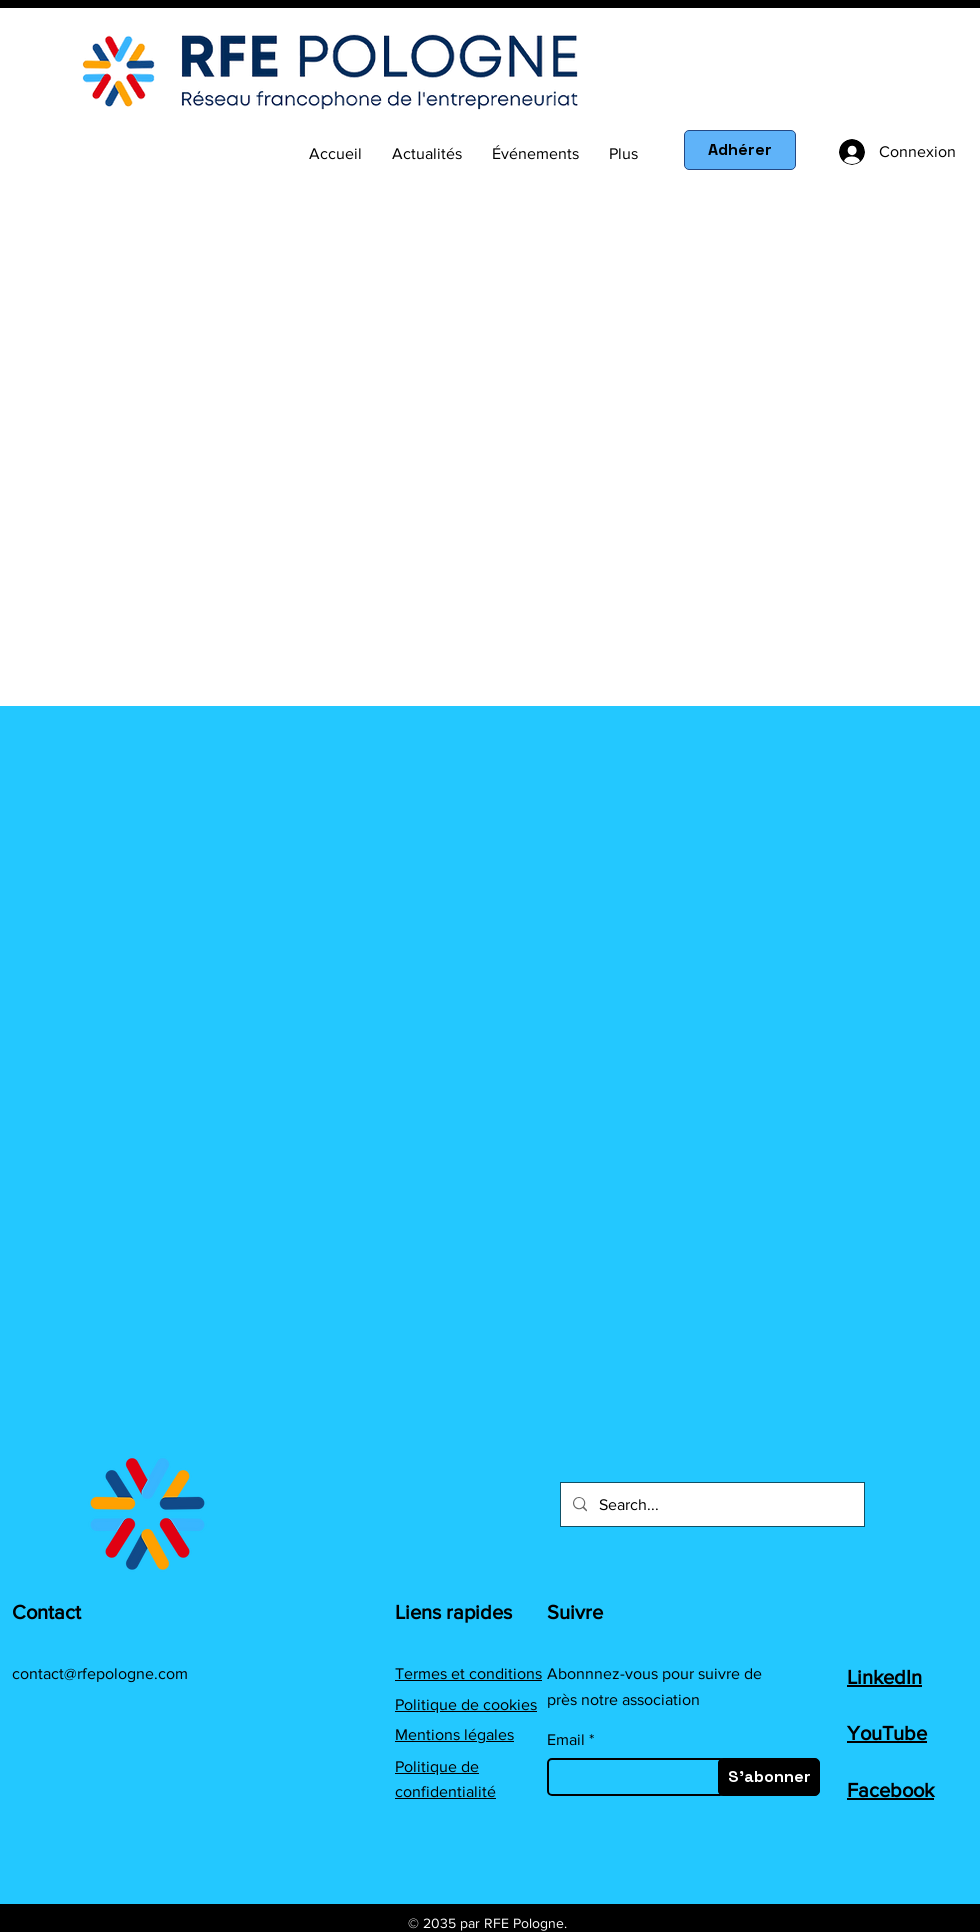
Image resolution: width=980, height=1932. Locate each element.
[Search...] (710, 1504)
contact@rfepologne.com (100, 1673)
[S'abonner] (769, 1777)
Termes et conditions (468, 1673)
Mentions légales (454, 1734)
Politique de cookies (466, 1704)
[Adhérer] (740, 150)
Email (566, 1740)
